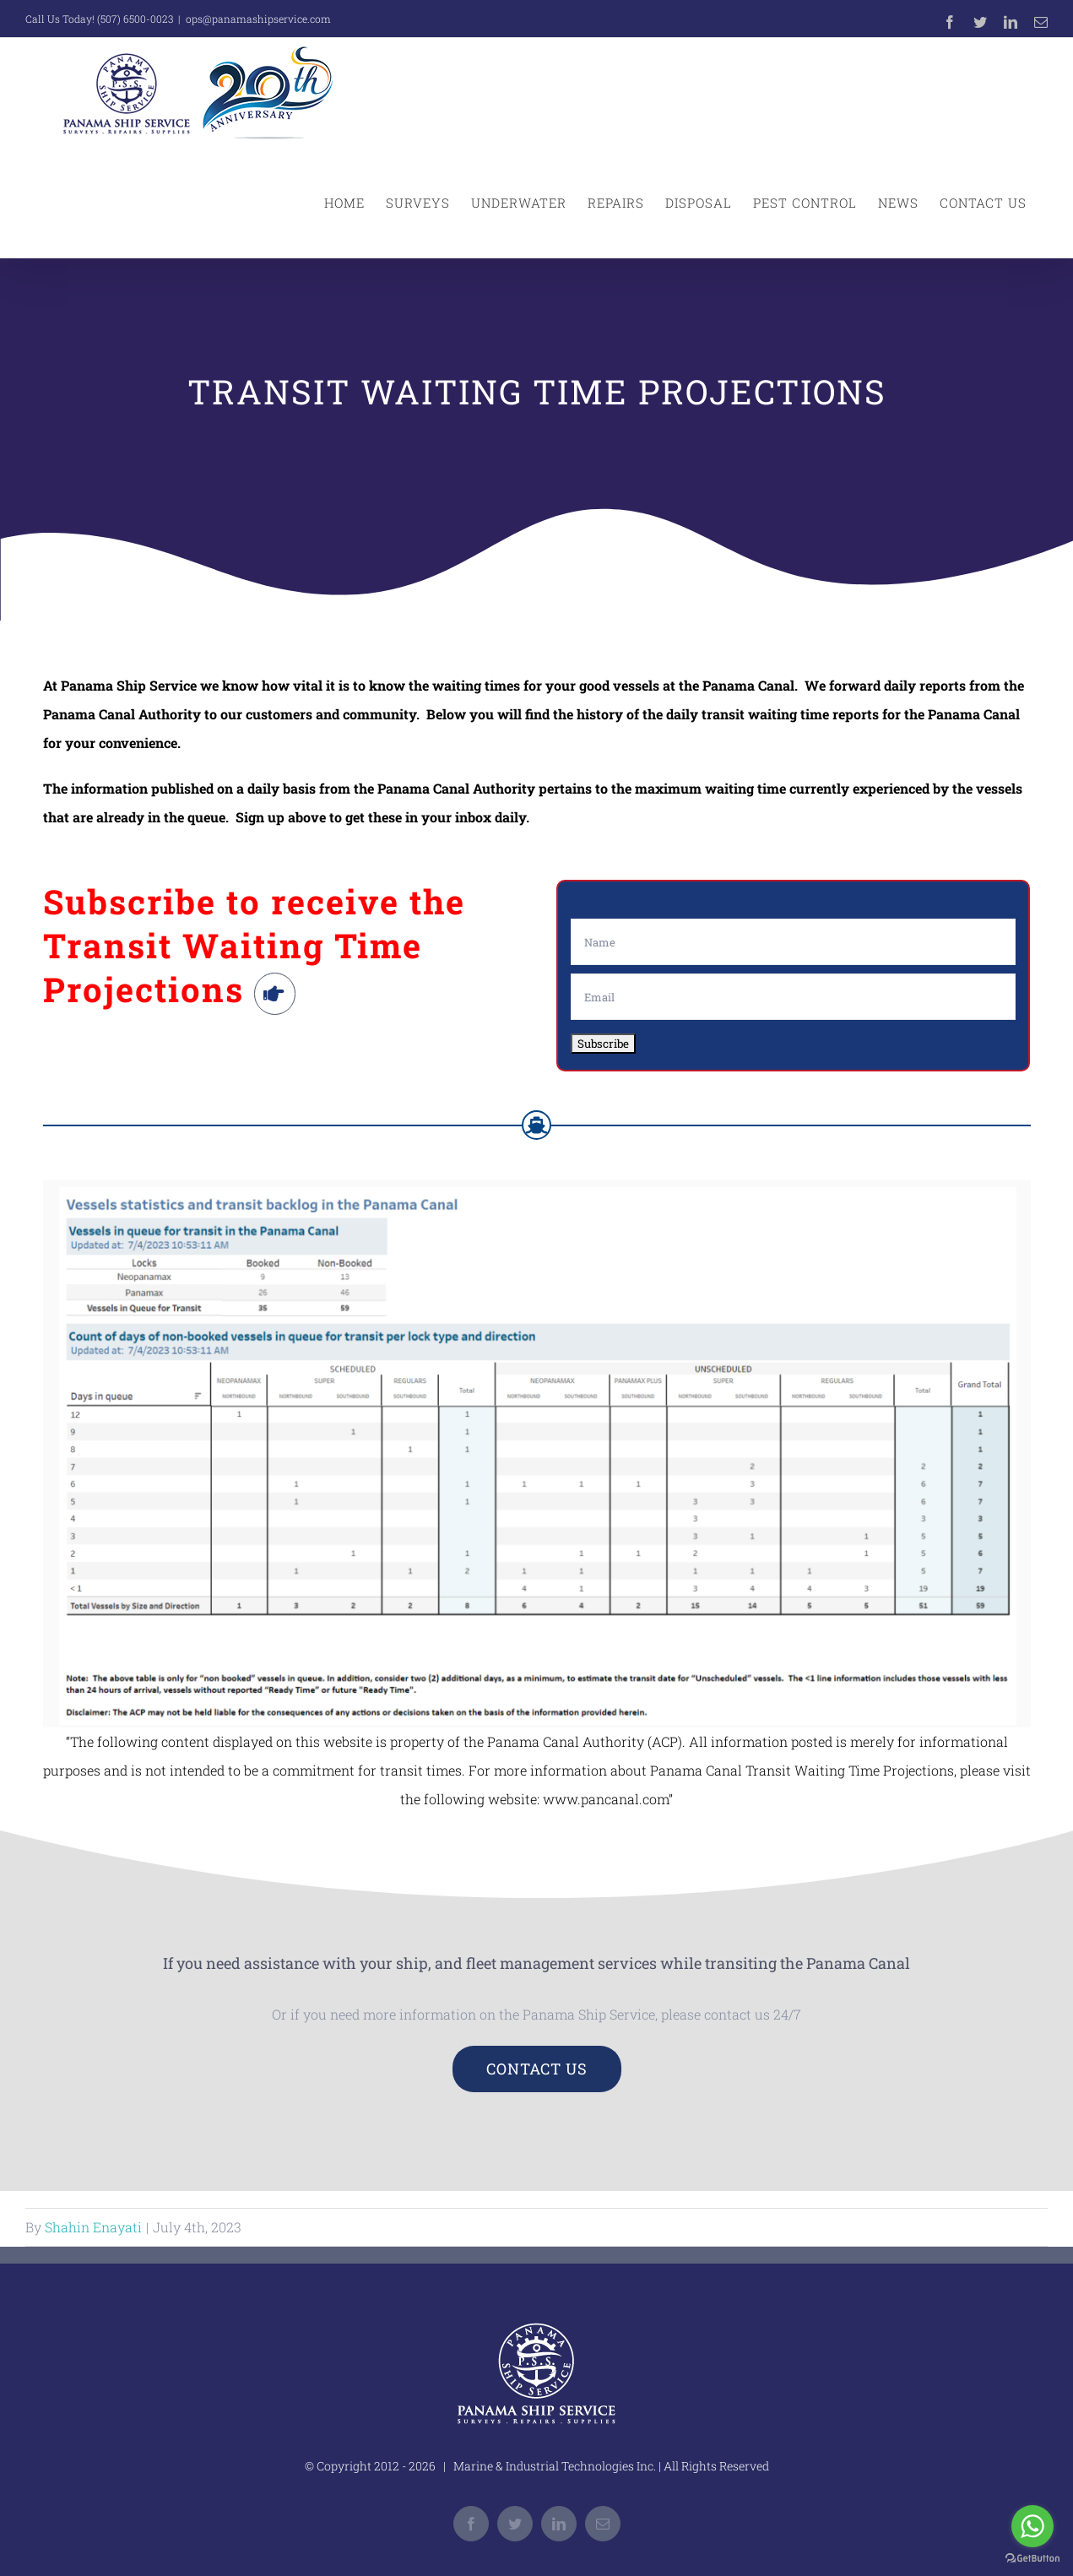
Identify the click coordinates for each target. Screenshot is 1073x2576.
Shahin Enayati (93, 2227)
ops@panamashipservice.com (258, 18)
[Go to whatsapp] (1032, 2526)
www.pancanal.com (606, 1799)
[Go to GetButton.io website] (1032, 2558)
